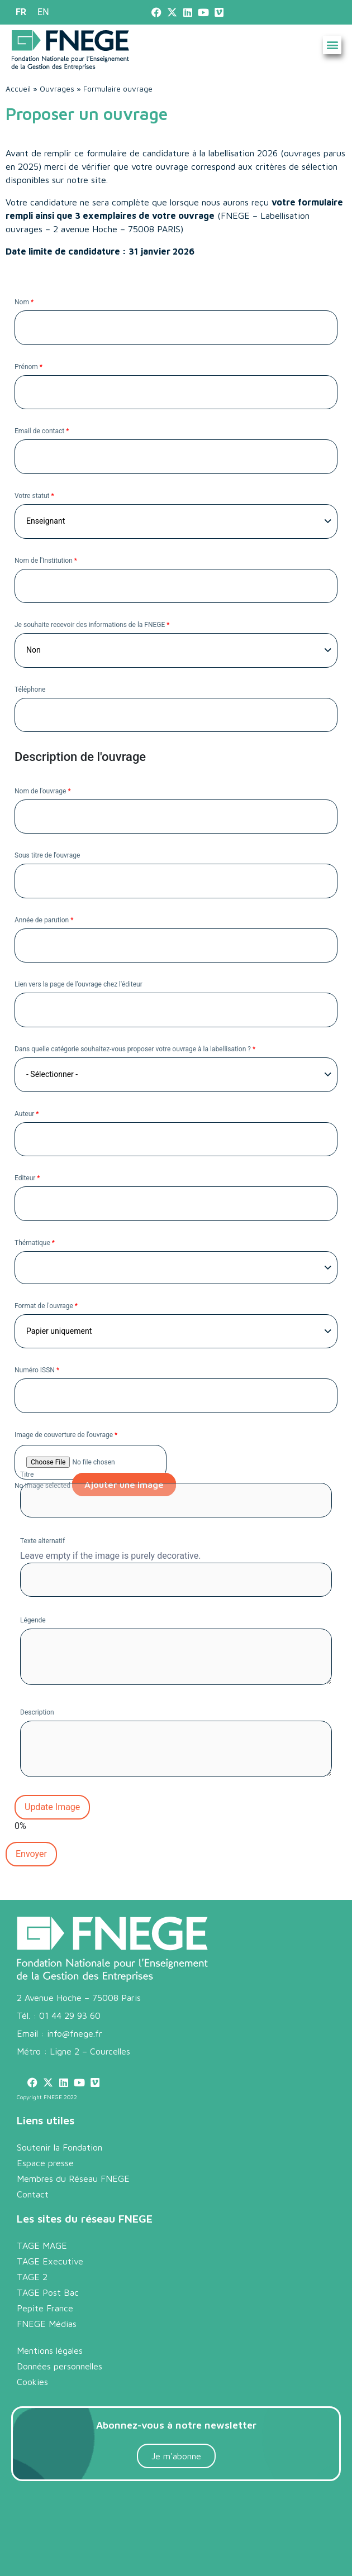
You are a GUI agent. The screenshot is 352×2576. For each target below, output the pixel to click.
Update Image (52, 1807)
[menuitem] (21, 12)
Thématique (35, 1242)
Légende (33, 1619)
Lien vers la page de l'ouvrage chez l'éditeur (78, 983)
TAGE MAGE (42, 2245)
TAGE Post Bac (48, 2292)
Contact (33, 2194)
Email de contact (42, 430)
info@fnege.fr (74, 2033)
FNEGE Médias (47, 2324)
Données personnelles (59, 2366)
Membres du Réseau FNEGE (73, 2178)
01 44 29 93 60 (70, 2015)
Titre (27, 1474)
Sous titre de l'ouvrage (47, 854)
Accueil (18, 88)
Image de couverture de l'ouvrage (66, 1434)
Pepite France (45, 2308)
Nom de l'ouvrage (43, 790)
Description (37, 1711)
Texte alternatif (42, 1540)
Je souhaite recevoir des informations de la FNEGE (92, 624)
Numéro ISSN (37, 1369)
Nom (24, 301)
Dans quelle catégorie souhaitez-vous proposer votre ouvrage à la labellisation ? (135, 1048)
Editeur (27, 1177)
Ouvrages (57, 88)
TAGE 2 (32, 2277)
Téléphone (30, 689)
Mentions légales (50, 2350)
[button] (332, 45)
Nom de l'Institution (46, 560)
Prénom (28, 366)
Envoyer (31, 1854)
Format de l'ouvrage (46, 1305)
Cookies (32, 2382)
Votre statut (34, 495)
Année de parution (44, 919)
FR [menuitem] (21, 12)
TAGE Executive (50, 2261)
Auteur (27, 1113)
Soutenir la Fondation (59, 2147)
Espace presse (45, 2163)
